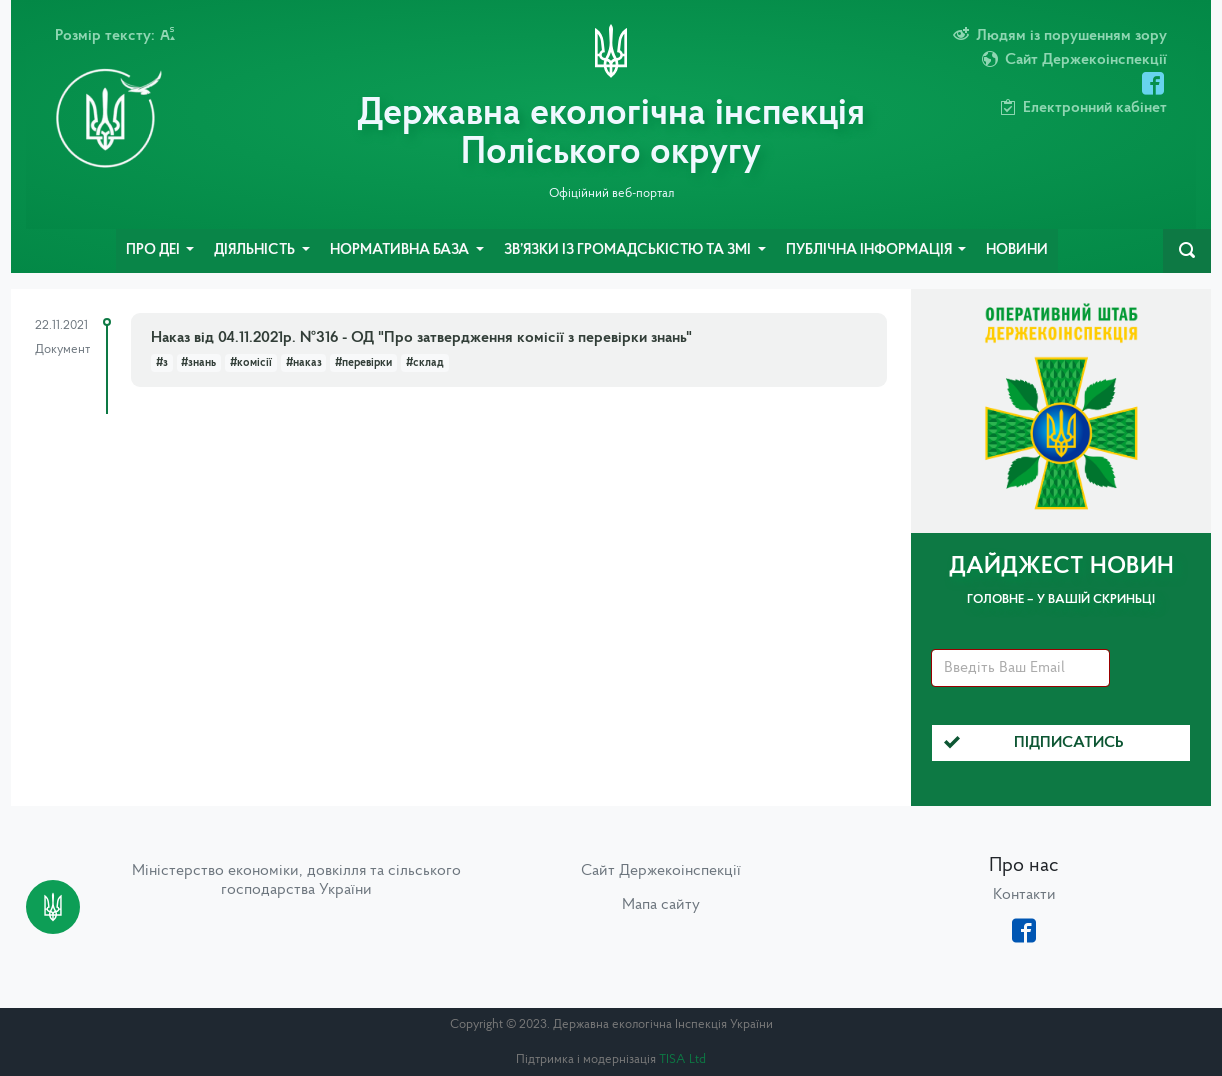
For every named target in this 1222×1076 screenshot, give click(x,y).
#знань (198, 363)
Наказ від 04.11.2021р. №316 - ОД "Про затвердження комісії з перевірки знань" (421, 338)
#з (162, 363)
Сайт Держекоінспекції (661, 871)
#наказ (304, 363)
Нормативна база (401, 250)
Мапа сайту (661, 905)
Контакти (1024, 895)
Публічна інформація (870, 250)
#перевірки (363, 363)
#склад (425, 363)
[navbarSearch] (1187, 251)
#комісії (251, 363)
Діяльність (256, 250)
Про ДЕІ (154, 250)
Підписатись (1034, 743)
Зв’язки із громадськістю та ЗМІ (629, 250)
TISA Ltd (682, 1059)
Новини (1017, 250)
